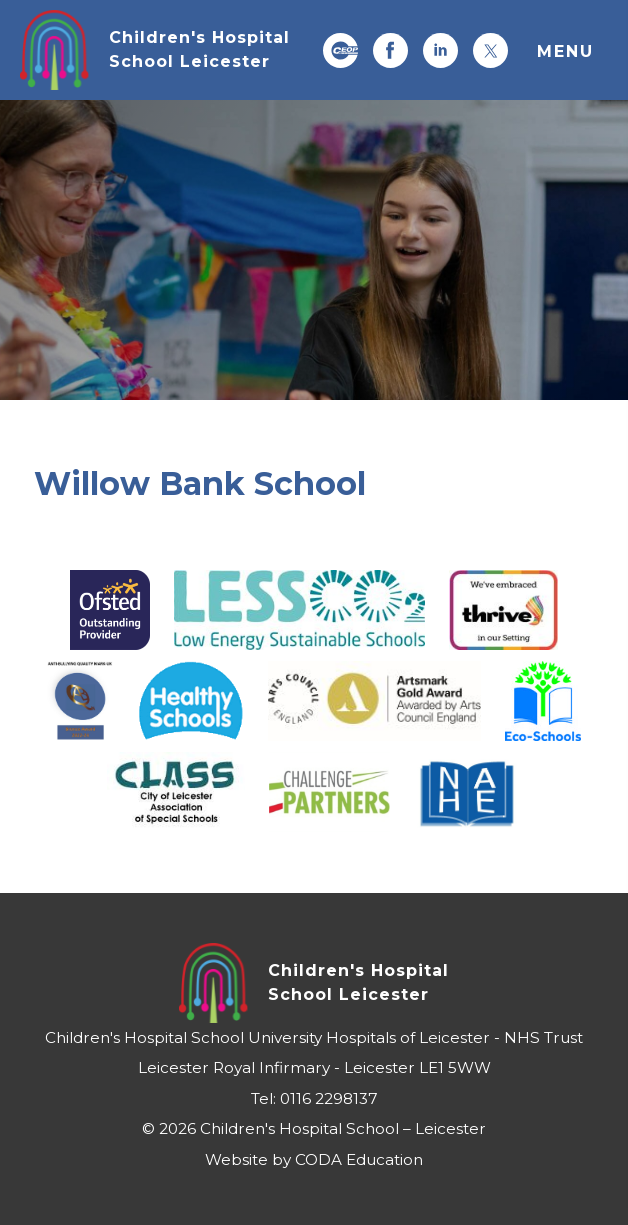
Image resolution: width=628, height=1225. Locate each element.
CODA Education (359, 1159)
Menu (565, 51)
